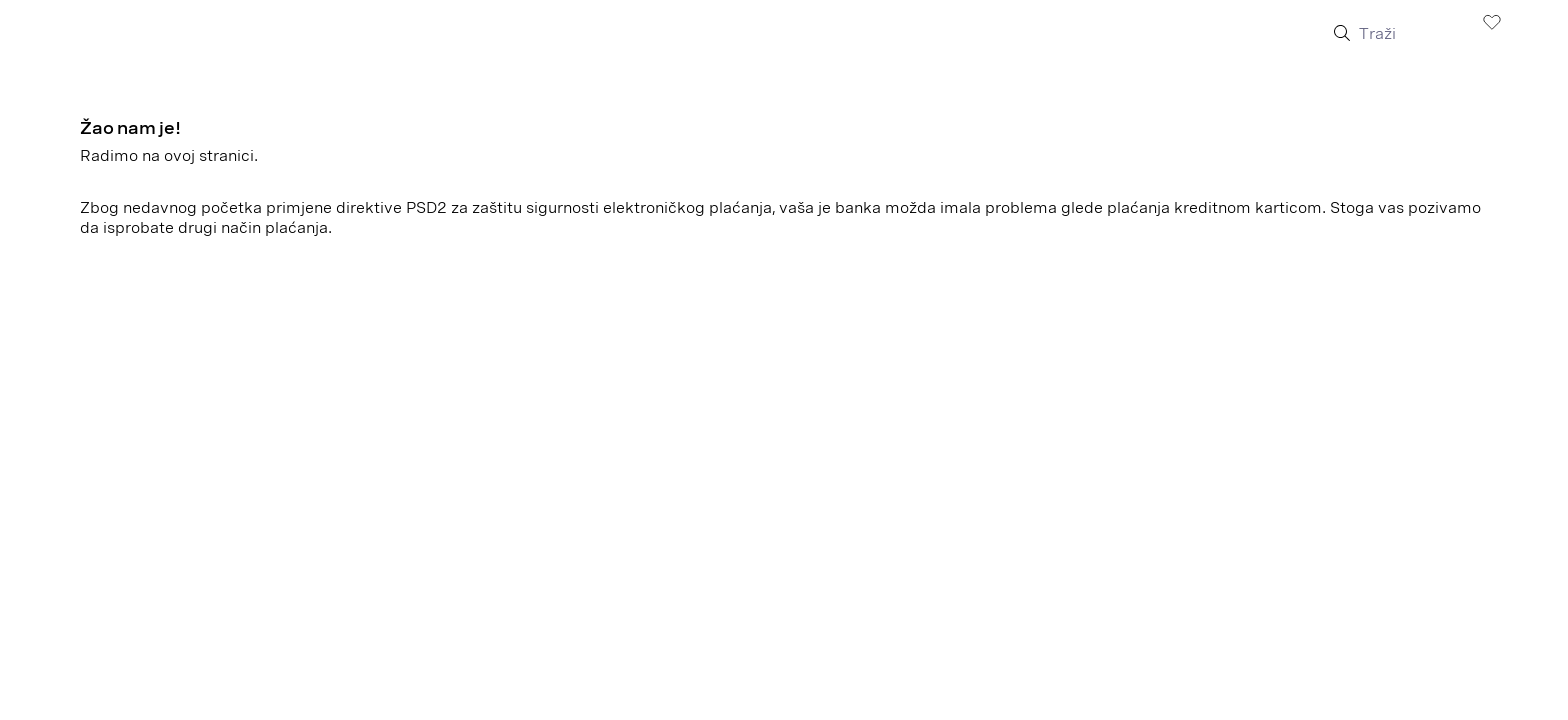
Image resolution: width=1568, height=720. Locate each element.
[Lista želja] (1492, 21)
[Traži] (1407, 34)
